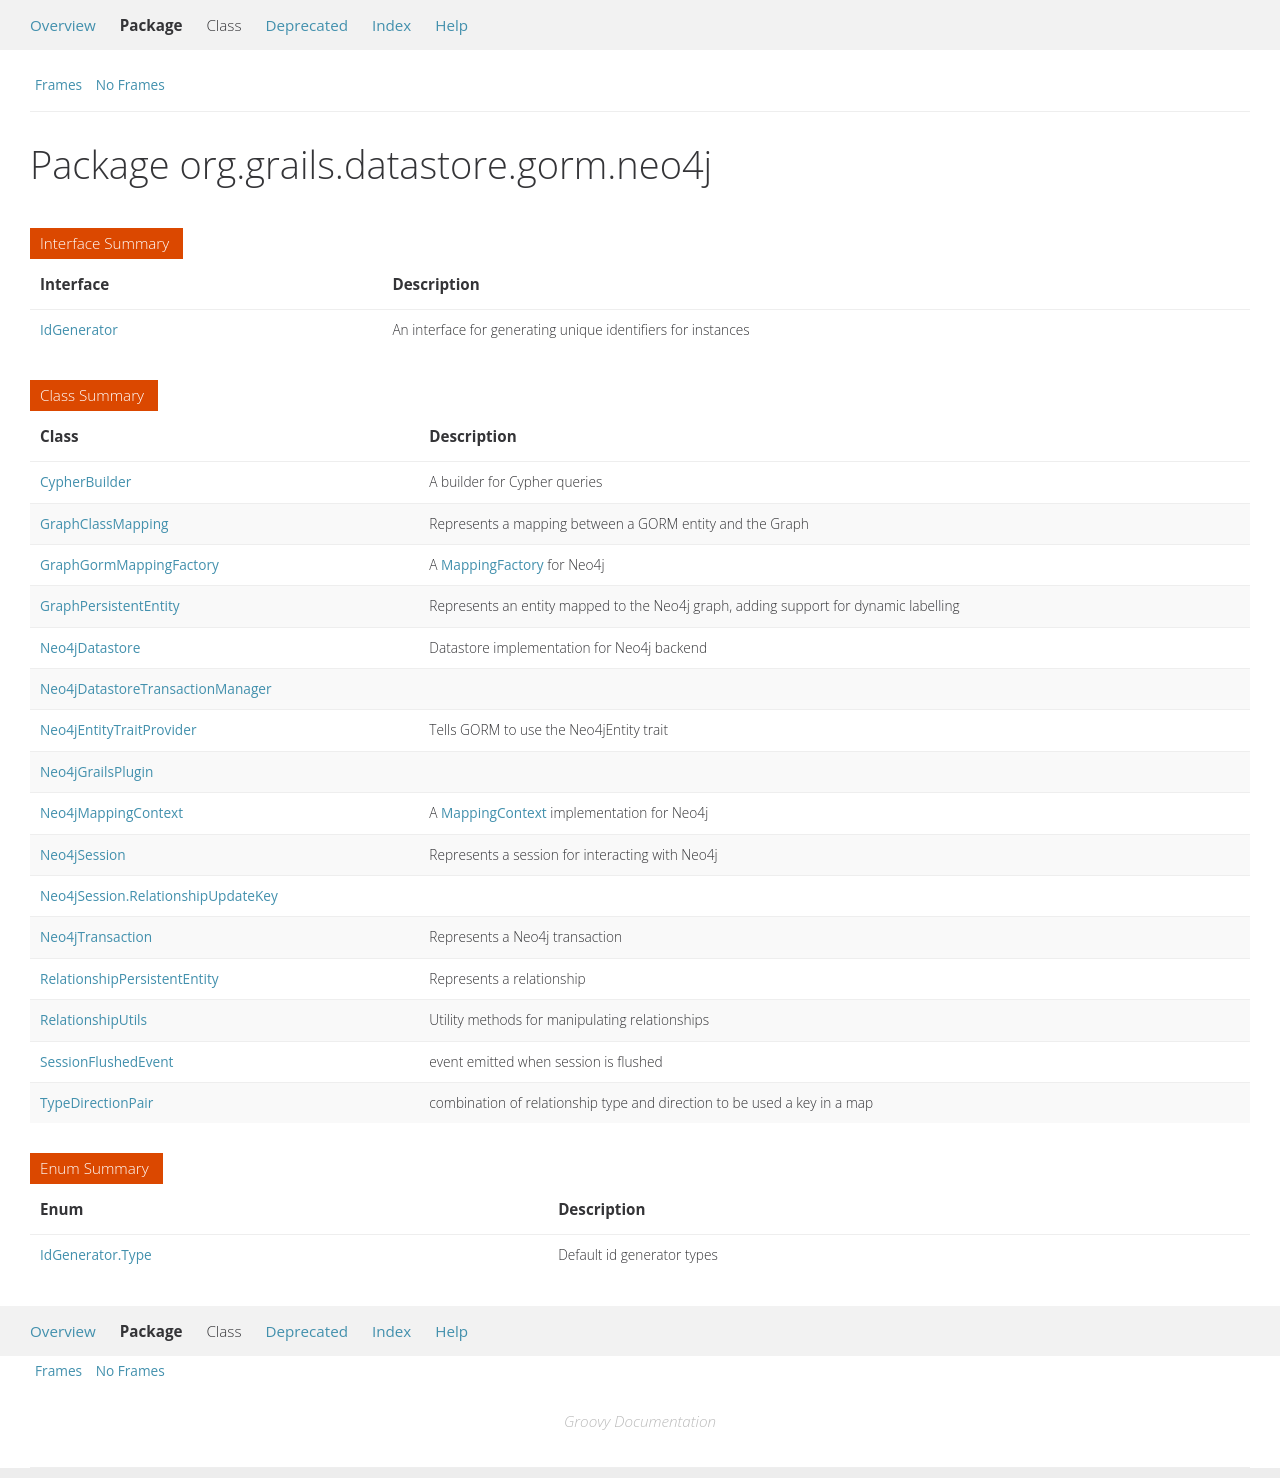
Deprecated (306, 25)
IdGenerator (79, 329)
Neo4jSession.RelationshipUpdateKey (159, 895)
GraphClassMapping (104, 523)
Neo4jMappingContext (111, 812)
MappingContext (494, 812)
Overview (63, 25)
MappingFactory (492, 564)
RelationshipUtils (93, 1019)
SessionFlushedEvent (106, 1061)
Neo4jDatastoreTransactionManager (156, 688)
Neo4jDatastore (90, 647)
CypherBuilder (85, 481)
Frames (58, 84)
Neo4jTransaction (96, 936)
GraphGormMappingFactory (129, 564)
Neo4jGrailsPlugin (96, 771)
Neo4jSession (83, 854)
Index (391, 25)
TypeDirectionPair (96, 1102)
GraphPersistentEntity (110, 605)
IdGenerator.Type (96, 1254)
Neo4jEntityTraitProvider (118, 729)
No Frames (130, 84)
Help (451, 25)
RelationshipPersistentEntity (129, 978)
